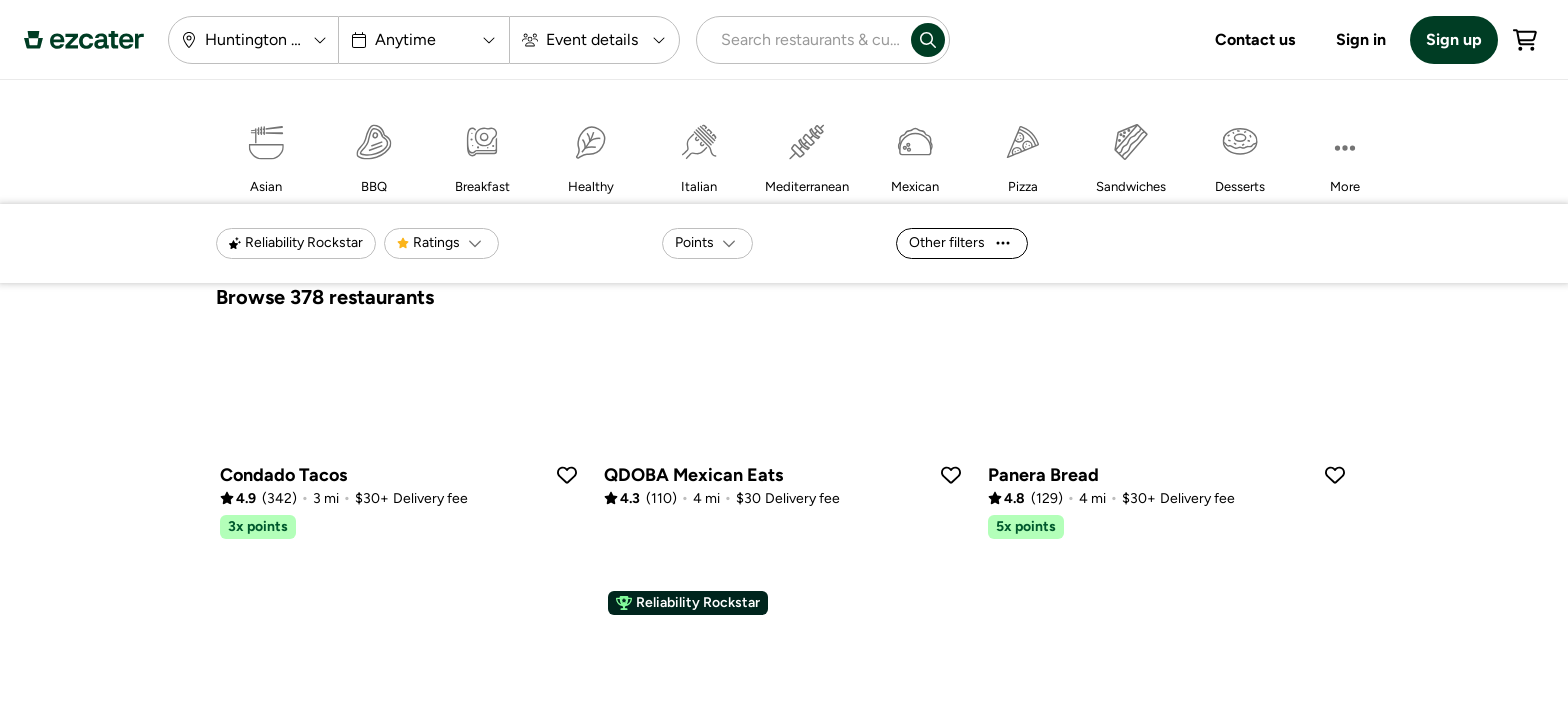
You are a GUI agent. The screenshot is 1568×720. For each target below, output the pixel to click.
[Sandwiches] (1131, 154)
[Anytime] (424, 40)
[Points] (707, 243)
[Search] (928, 40)
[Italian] (699, 154)
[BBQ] (374, 154)
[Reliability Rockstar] (296, 243)
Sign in (1361, 39)
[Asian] (266, 154)
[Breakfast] (482, 154)
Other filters (960, 242)
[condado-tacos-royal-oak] (400, 435)
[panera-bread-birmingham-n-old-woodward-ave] (1168, 435)
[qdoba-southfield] (784, 423)
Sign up (1454, 39)
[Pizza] (1023, 154)
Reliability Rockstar (688, 602)
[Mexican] (915, 154)
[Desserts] (1240, 154)
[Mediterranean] (807, 154)
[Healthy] (591, 154)
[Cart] (1525, 40)
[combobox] (800, 40)
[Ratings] (441, 243)
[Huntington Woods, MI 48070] (253, 40)
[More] (1345, 154)
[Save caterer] (567, 475)
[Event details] (594, 40)
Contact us (1255, 39)
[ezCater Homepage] (84, 40)
